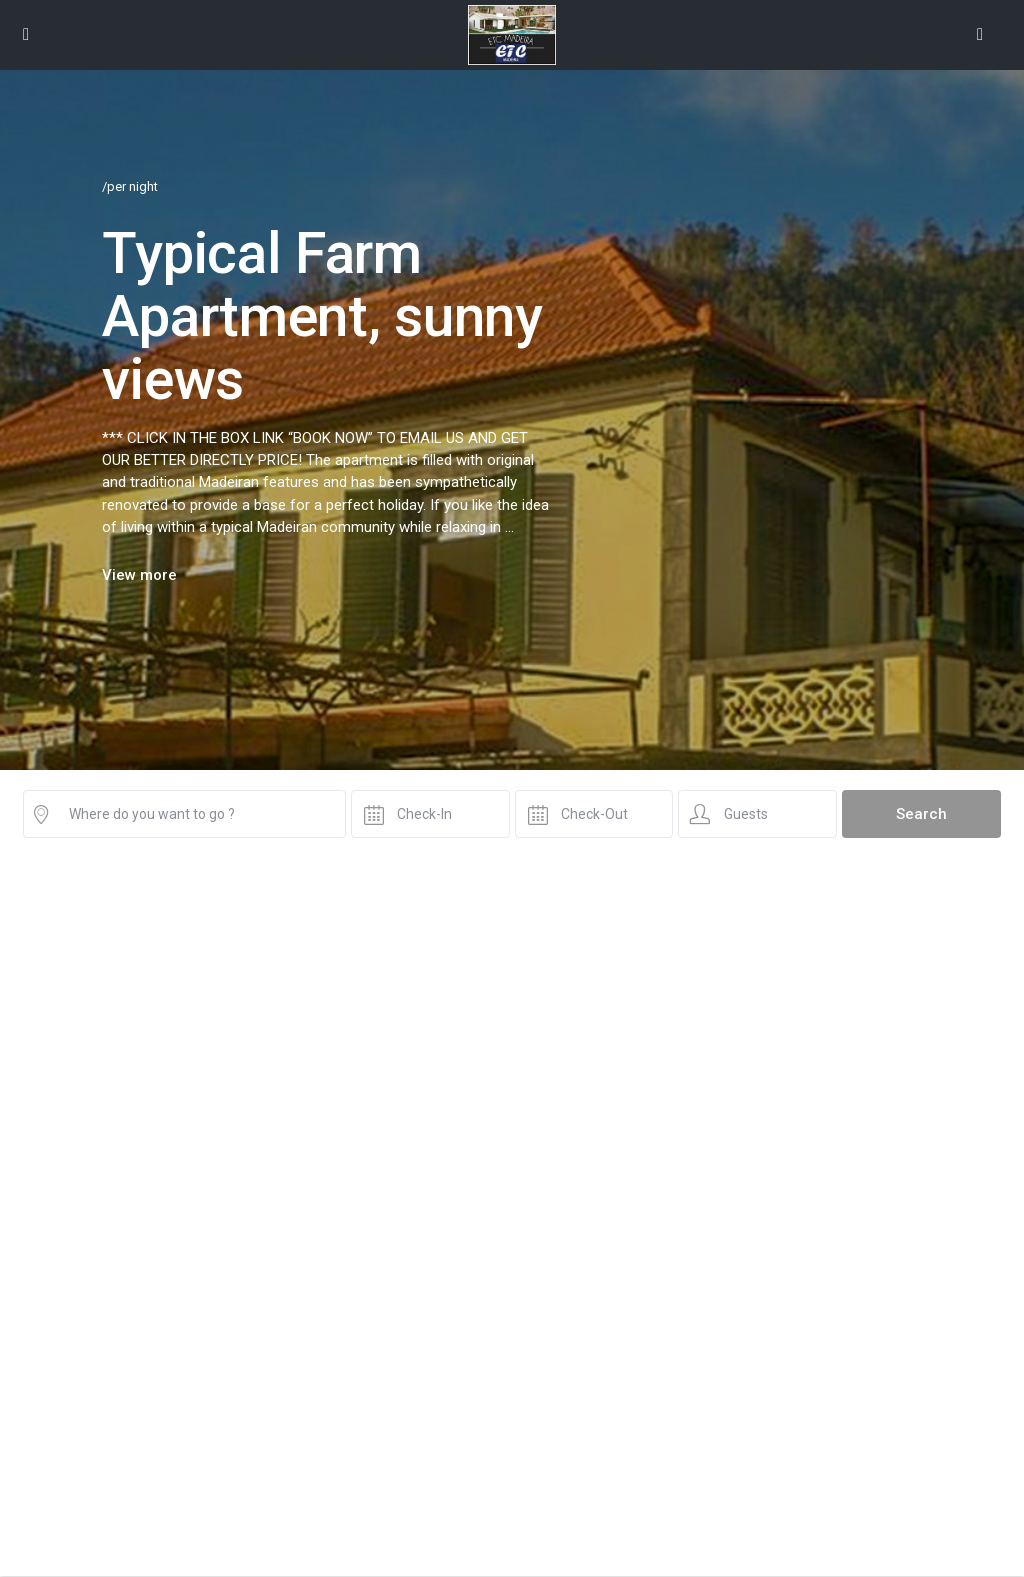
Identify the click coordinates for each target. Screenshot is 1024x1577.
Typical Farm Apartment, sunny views (322, 316)
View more (139, 575)
